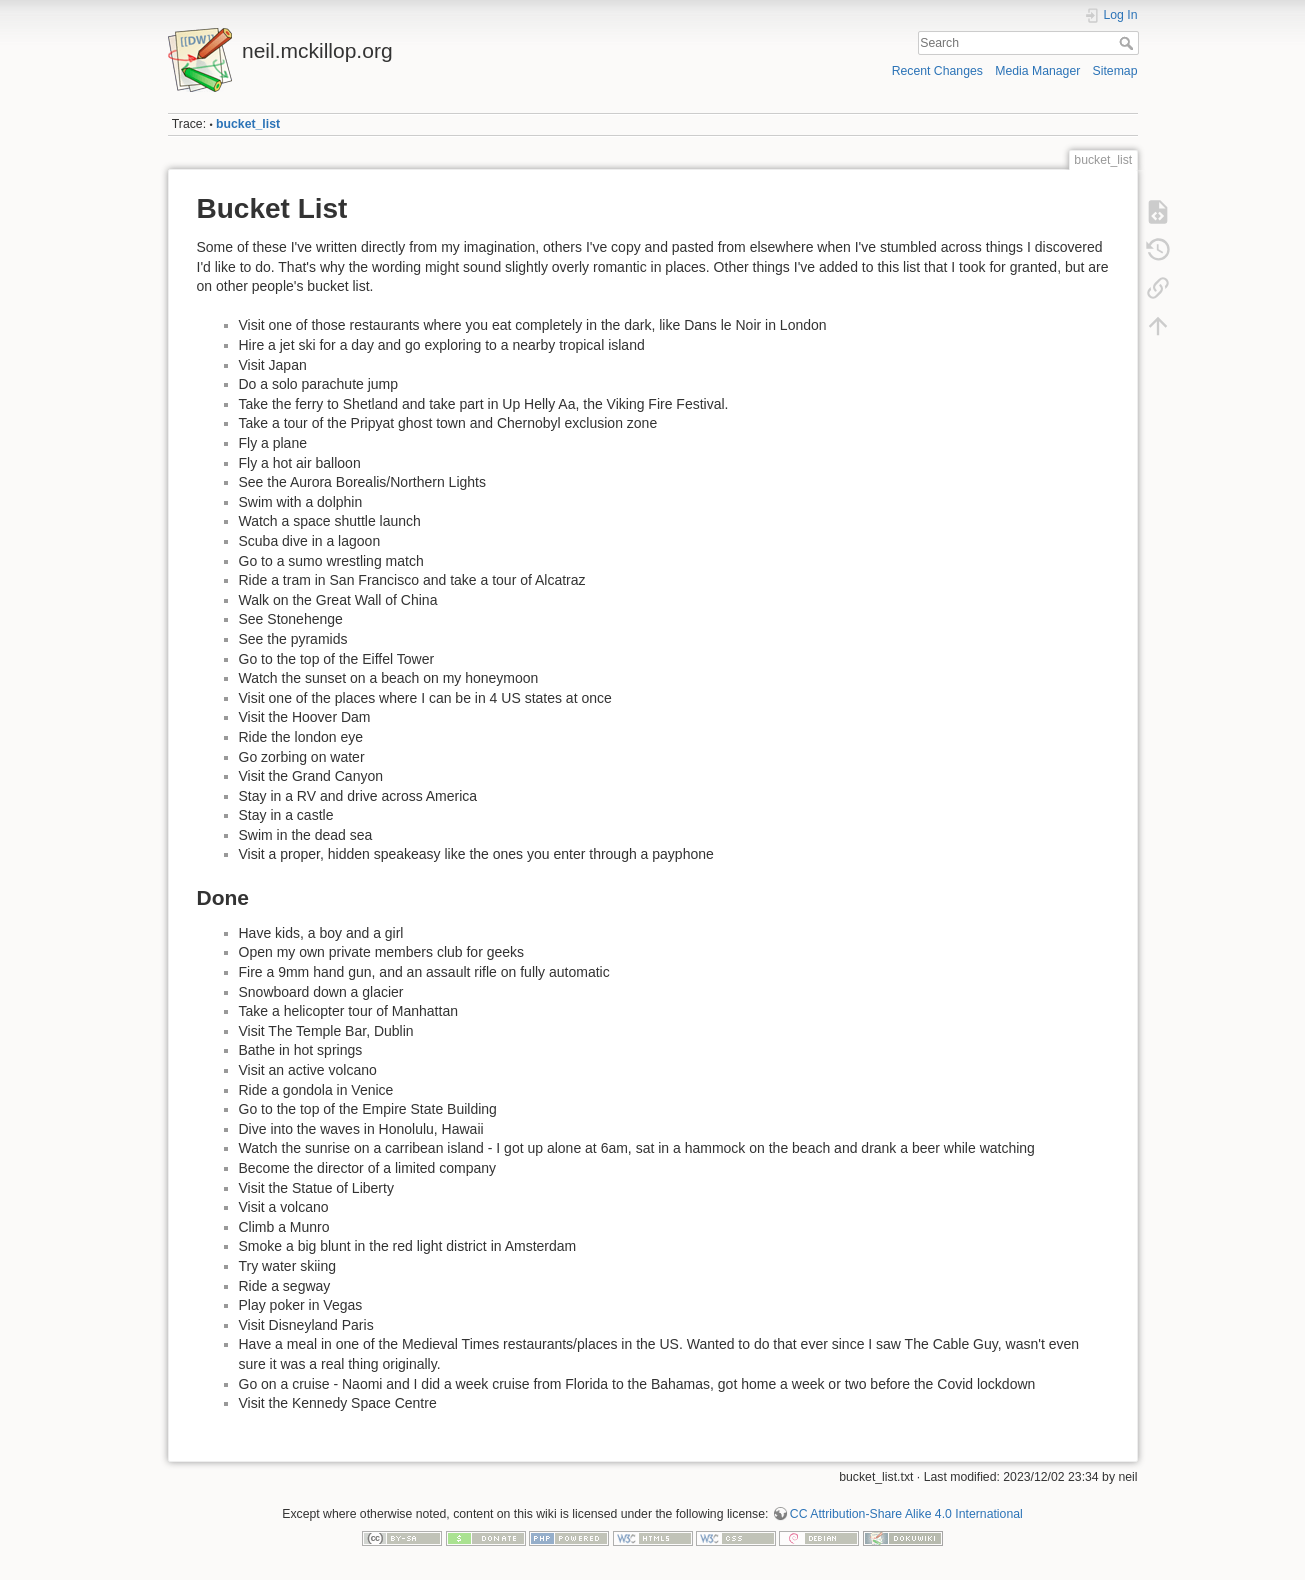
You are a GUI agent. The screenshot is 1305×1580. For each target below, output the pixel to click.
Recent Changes (937, 71)
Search (1128, 43)
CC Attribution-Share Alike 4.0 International (906, 1514)
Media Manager (1037, 71)
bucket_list (248, 124)
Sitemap (1115, 71)
